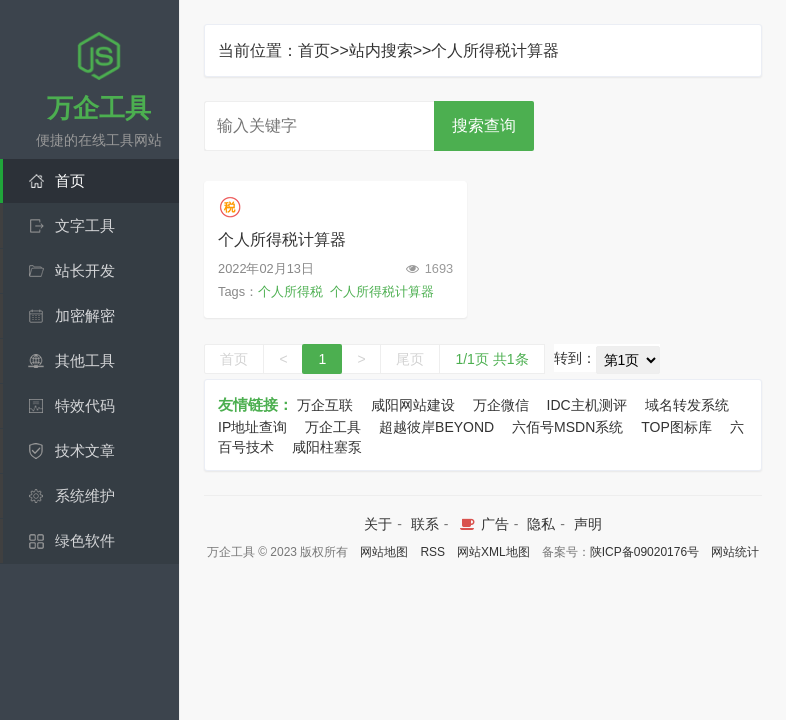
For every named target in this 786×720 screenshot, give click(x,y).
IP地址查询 (252, 427)
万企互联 (325, 405)
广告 (482, 524)
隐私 (541, 524)
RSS (432, 552)
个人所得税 (290, 291)
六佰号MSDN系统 (567, 427)
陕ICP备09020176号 (644, 552)
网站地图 (384, 552)
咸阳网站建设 (413, 405)
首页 (314, 50)
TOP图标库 (676, 427)
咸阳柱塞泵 (327, 447)
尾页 (410, 359)
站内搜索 (381, 50)
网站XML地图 (493, 552)
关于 (378, 524)
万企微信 (501, 405)
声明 (588, 524)
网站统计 (735, 552)
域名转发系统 (687, 405)
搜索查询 (484, 125)
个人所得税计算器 (282, 239)
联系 (425, 524)
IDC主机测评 (587, 405)
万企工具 (333, 427)
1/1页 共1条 (491, 359)
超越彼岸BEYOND (436, 427)
